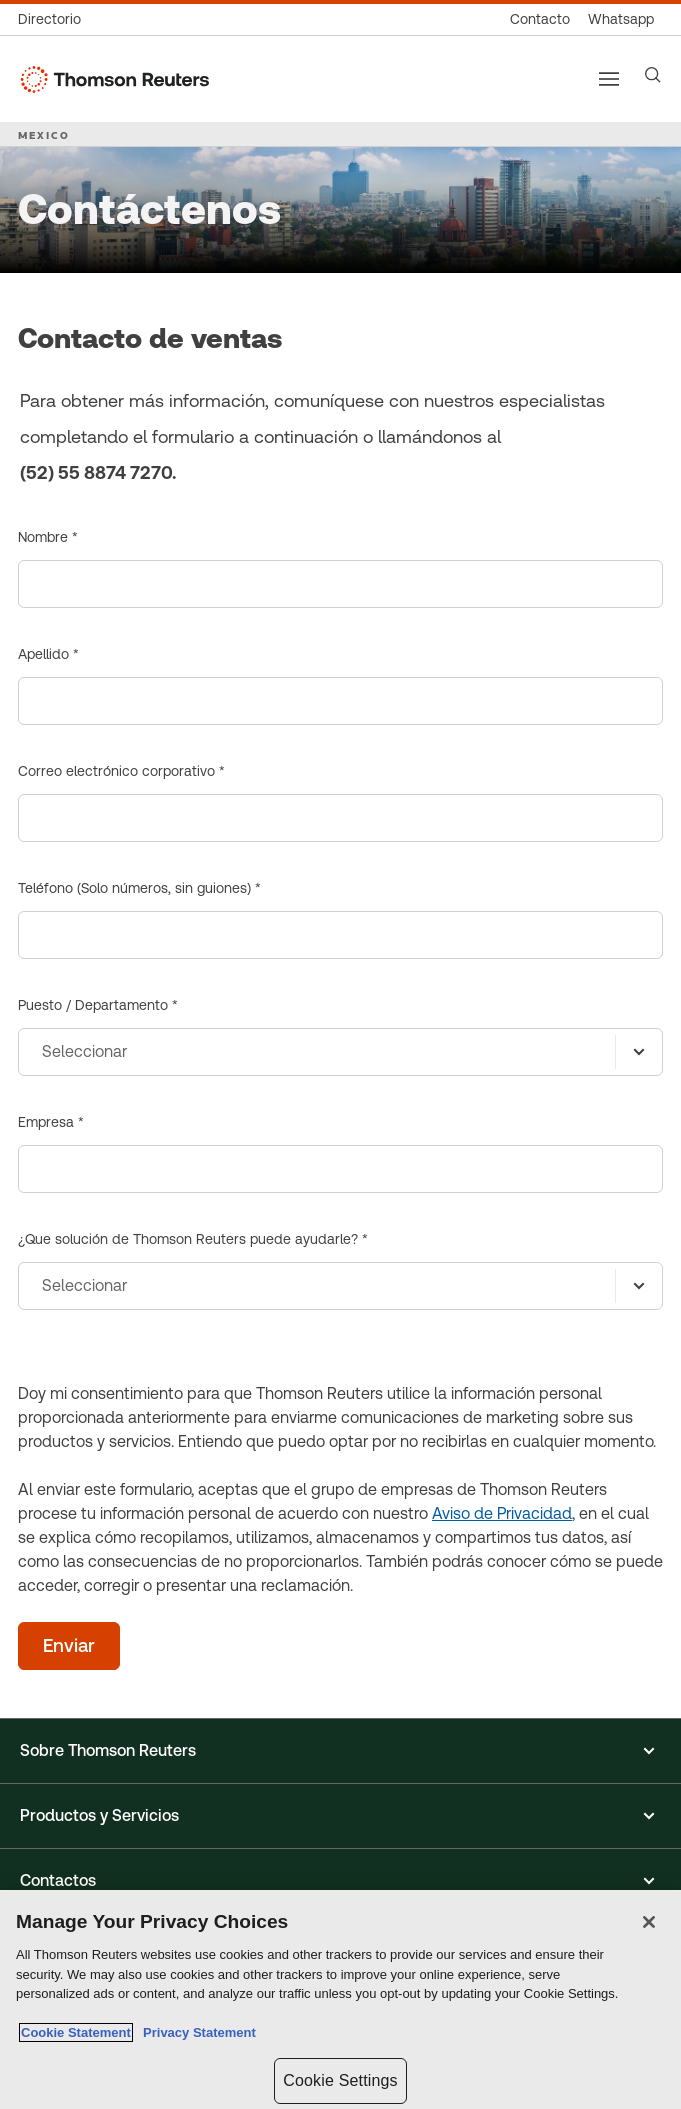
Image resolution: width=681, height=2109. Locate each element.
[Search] (653, 75)
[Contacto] (540, 19)
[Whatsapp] (621, 19)
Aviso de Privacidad (502, 1513)
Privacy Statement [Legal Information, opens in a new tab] (196, 2032)
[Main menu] (609, 79)
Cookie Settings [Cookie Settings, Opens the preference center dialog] (340, 2080)
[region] (340, 1999)
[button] (340, 1751)
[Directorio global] (54, 19)
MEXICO (44, 135)
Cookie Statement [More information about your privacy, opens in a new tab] (76, 2032)
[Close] (649, 1922)
